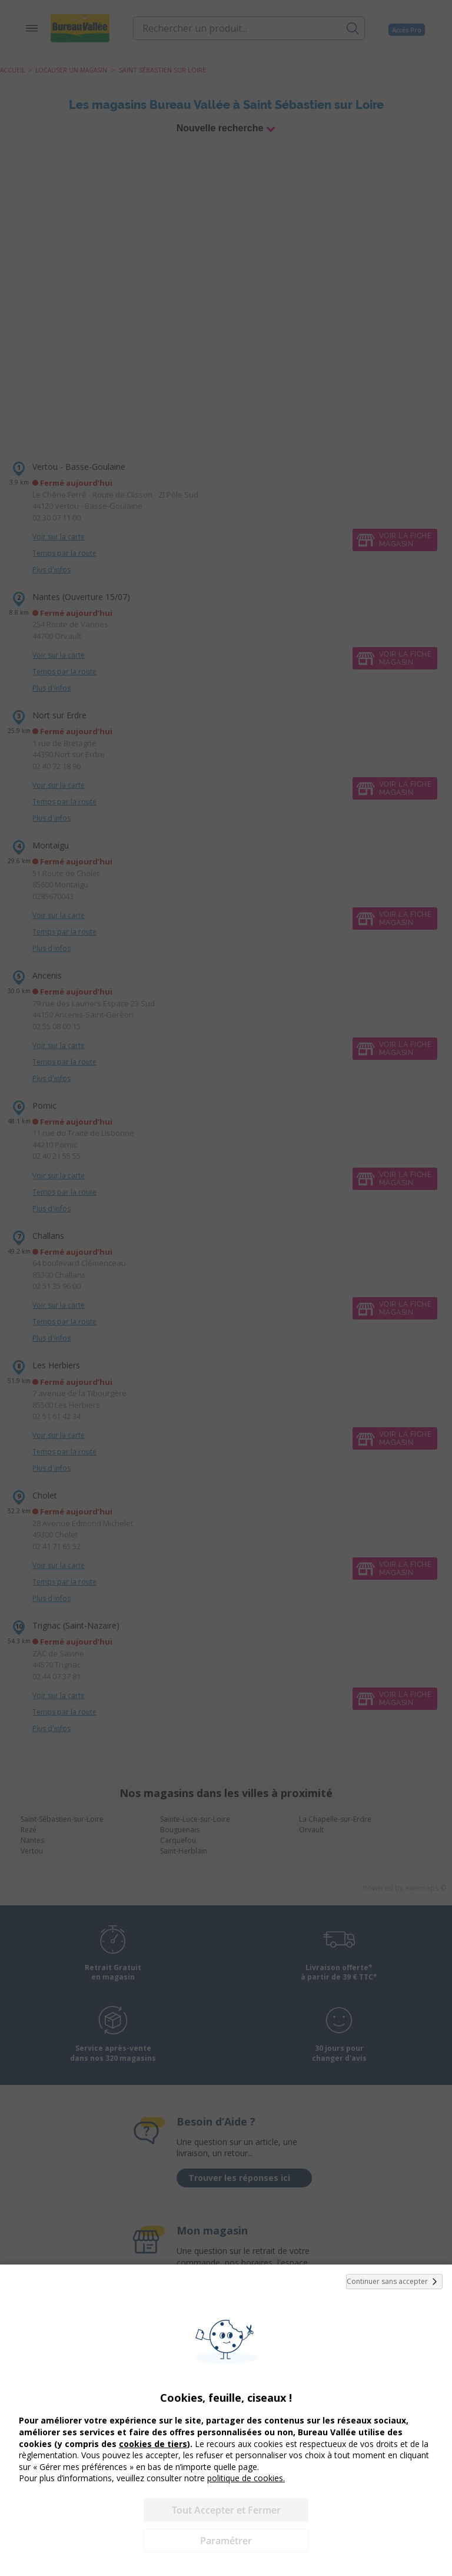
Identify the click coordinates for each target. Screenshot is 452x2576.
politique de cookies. (246, 2478)
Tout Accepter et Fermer (226, 2510)
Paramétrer (226, 2540)
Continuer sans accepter (394, 2282)
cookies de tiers (153, 2443)
